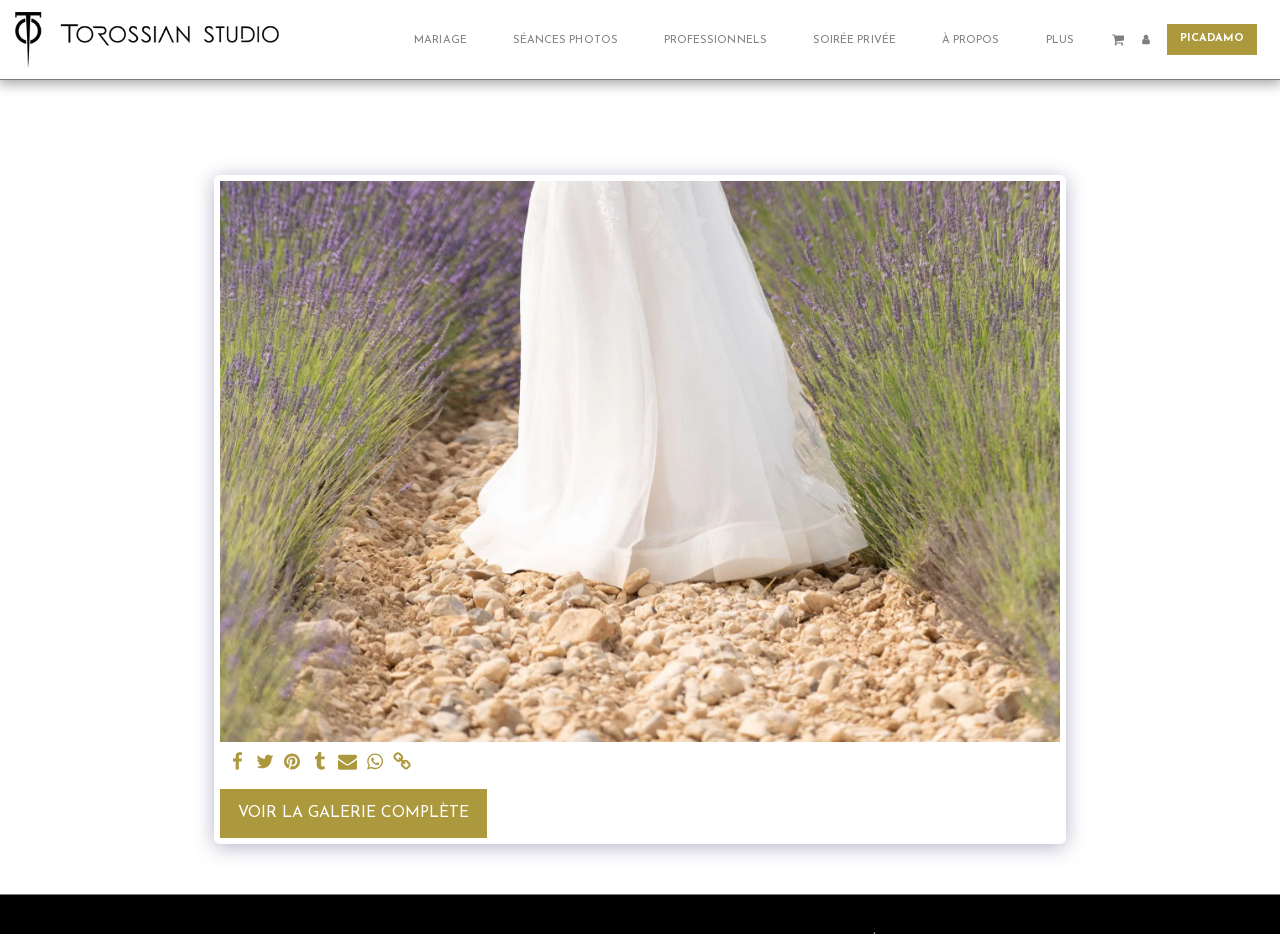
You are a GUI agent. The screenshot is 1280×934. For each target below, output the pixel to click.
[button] (447, 39)
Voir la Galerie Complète (353, 813)
